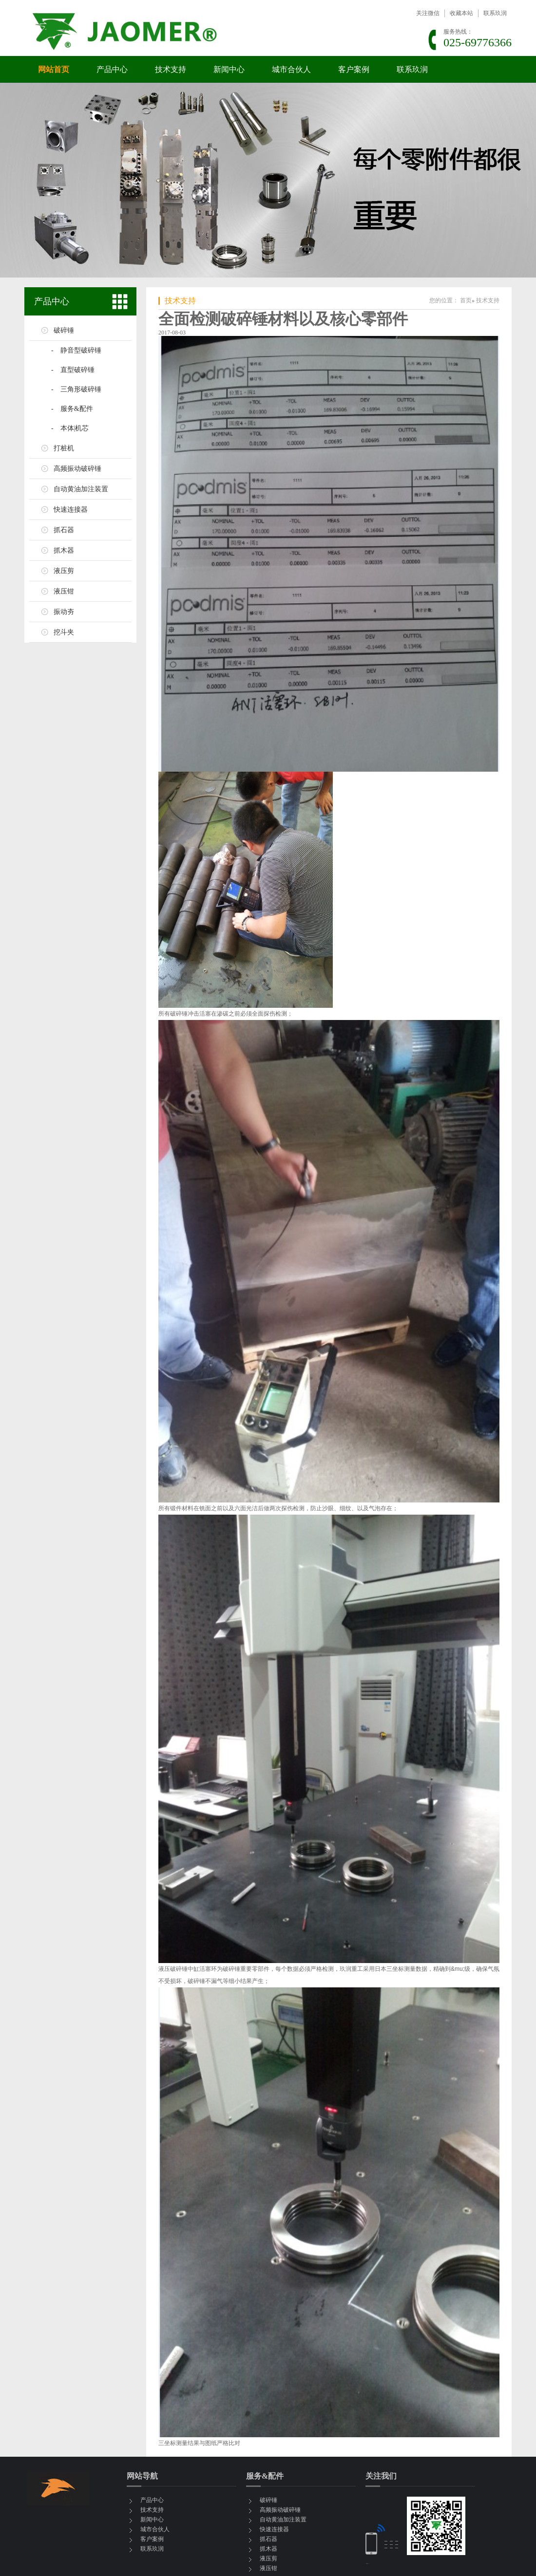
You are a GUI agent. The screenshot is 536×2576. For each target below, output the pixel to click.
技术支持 (170, 69)
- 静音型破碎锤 (76, 350)
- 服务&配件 (72, 408)
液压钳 (64, 591)
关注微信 (428, 13)
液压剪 (64, 571)
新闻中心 (229, 69)
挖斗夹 (64, 632)
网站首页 (53, 69)
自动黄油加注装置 (81, 489)
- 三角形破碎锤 (76, 389)
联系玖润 (495, 13)
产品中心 (112, 69)
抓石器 (64, 530)
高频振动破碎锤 (77, 468)
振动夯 (64, 611)
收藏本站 (461, 13)
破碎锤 (64, 330)
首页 (466, 300)
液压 (164, 1968)
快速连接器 (71, 509)
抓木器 (64, 550)
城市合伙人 (291, 69)
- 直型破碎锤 (73, 369)
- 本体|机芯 (70, 428)
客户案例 (353, 69)
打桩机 (64, 448)
